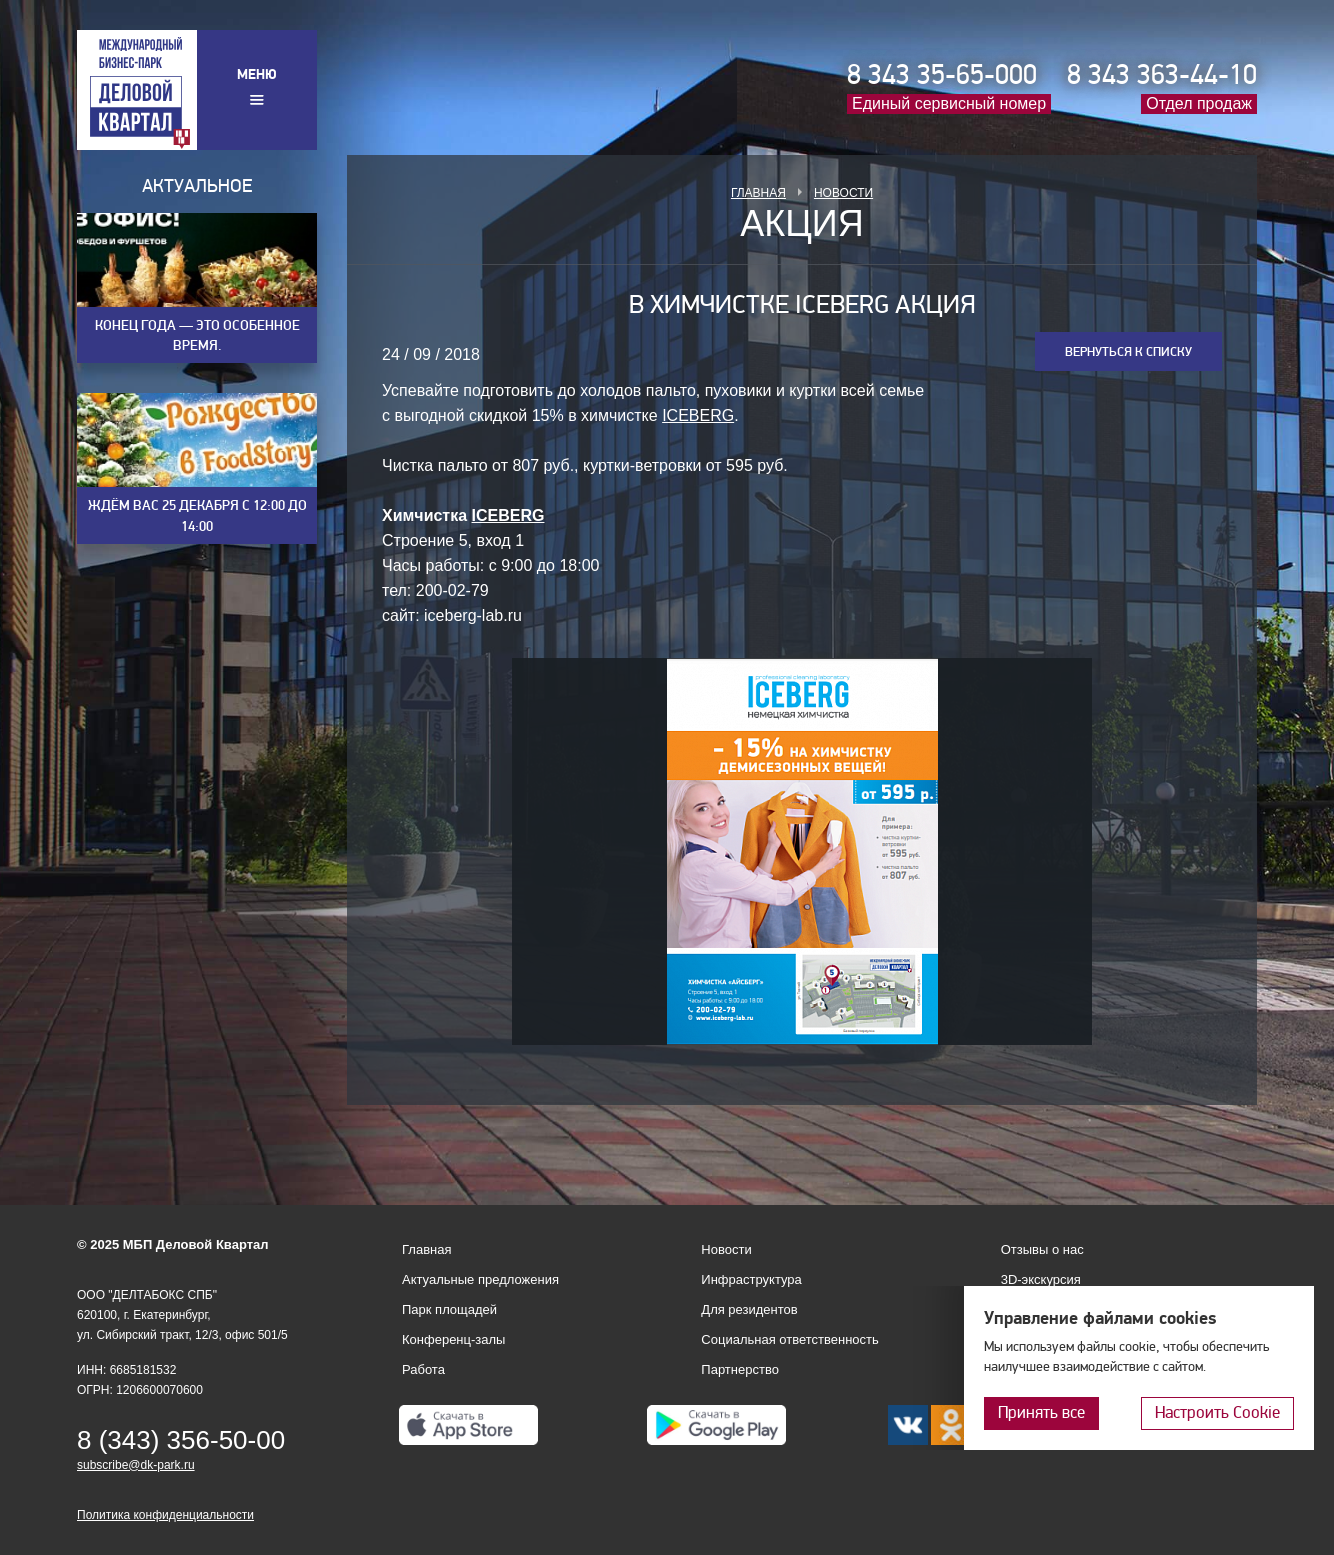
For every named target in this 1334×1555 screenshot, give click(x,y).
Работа (423, 1369)
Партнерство (740, 1369)
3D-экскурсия (1041, 1279)
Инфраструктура (751, 1279)
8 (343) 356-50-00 (181, 1440)
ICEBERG (698, 415)
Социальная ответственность (790, 1339)
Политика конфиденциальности (165, 1515)
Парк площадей (449, 1309)
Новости (843, 193)
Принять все (1041, 1412)
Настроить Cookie (1217, 1412)
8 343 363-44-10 (1162, 75)
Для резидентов (749, 1309)
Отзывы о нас (1042, 1249)
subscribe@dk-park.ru (136, 1465)
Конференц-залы (453, 1339)
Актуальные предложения (480, 1279)
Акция (802, 224)
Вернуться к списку (1128, 352)
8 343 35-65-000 (942, 75)
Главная (758, 193)
